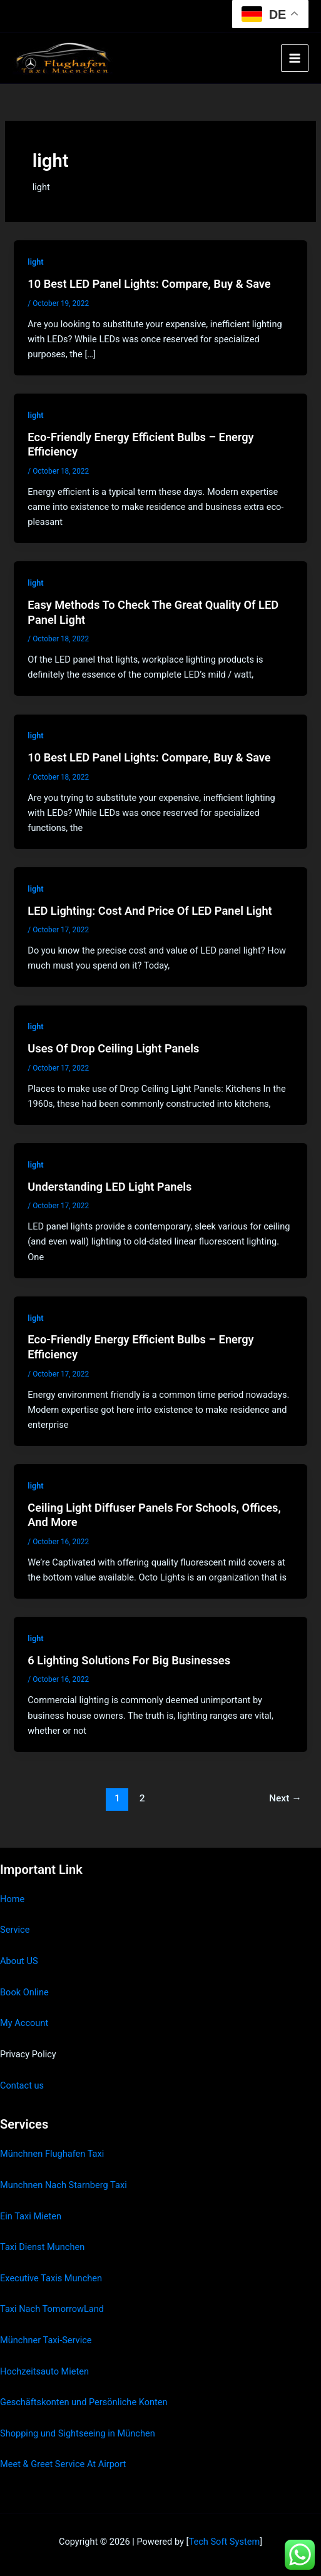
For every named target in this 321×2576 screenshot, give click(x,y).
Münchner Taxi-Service (46, 2340)
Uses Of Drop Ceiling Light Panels (113, 1048)
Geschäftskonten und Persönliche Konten (84, 2402)
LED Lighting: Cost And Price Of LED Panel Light (150, 910)
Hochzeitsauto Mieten (44, 2371)
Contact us (22, 2085)
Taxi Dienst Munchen (42, 2247)
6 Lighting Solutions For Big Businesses (129, 1660)
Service (14, 1929)
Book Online (24, 1992)
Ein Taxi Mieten (30, 2216)
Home (12, 1899)
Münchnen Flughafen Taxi (52, 2153)
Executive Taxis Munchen (51, 2278)
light (35, 262)
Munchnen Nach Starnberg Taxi (63, 2185)
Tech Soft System (224, 2541)
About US (19, 1961)
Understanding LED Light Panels (109, 1186)
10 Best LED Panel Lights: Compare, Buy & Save (149, 283)
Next (285, 1798)
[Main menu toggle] (294, 58)
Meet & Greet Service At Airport (63, 2464)
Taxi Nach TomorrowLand (52, 2308)
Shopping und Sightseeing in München (77, 2433)
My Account (24, 2023)
